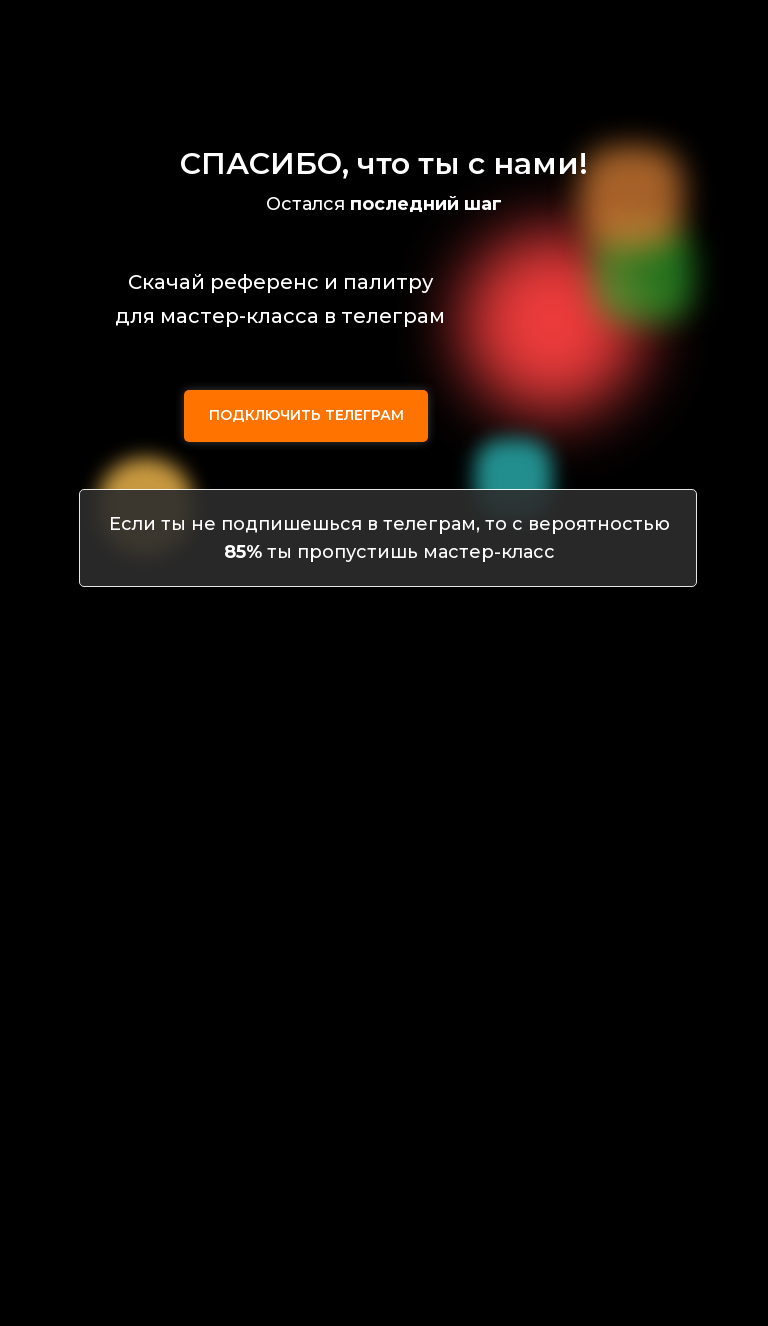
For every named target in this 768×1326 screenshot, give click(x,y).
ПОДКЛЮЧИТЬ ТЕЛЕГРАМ (306, 415)
